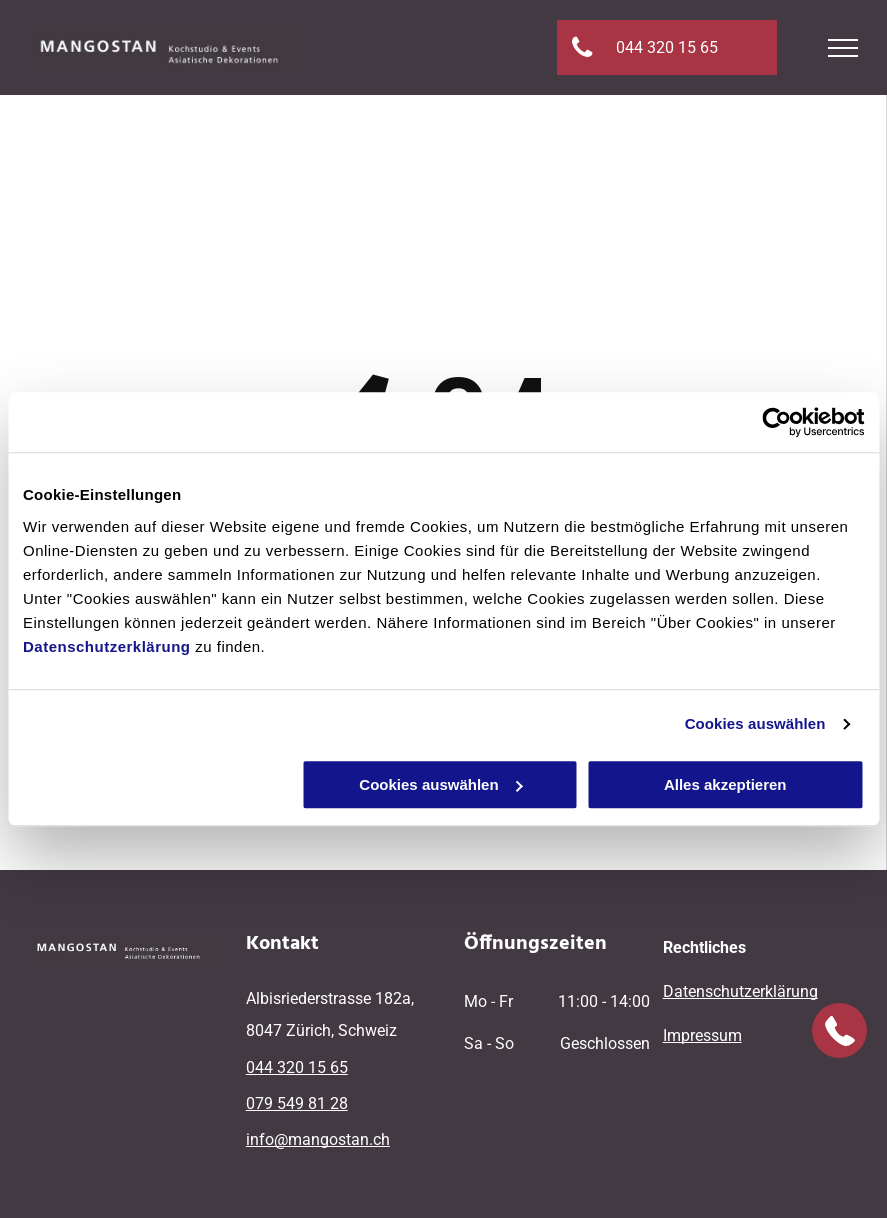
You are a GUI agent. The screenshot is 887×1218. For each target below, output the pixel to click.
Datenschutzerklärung (107, 646)
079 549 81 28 (297, 1103)
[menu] (843, 48)
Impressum (702, 1035)
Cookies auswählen (755, 723)
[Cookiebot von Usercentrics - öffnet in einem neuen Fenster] (776, 422)
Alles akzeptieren (725, 784)
